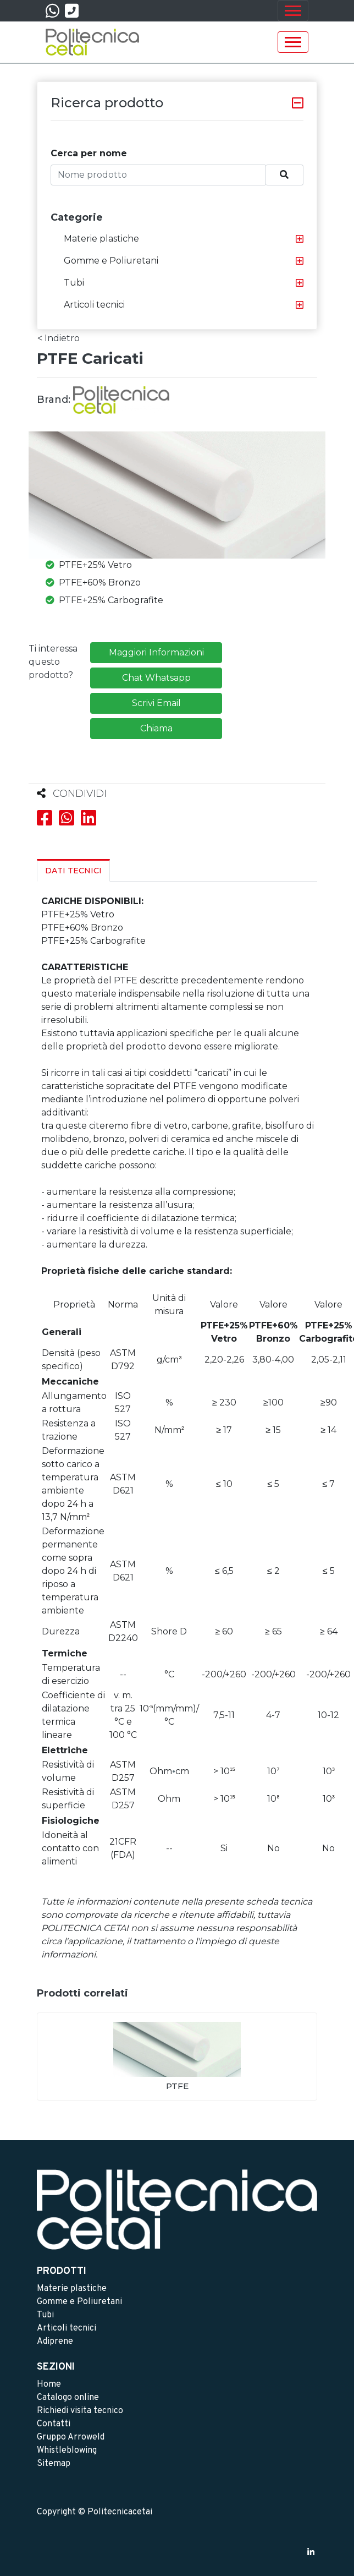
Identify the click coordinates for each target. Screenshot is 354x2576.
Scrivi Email (156, 703)
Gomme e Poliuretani (111, 260)
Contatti (53, 2424)
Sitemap (53, 2463)
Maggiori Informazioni (156, 652)
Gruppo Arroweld (70, 2437)
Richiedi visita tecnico (80, 2410)
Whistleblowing (67, 2450)
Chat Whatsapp (156, 677)
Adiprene (55, 2341)
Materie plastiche (101, 238)
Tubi (74, 282)
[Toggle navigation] (293, 10)
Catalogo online (68, 2397)
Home (49, 2384)
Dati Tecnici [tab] (73, 871)
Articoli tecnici (94, 304)
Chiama (156, 728)
